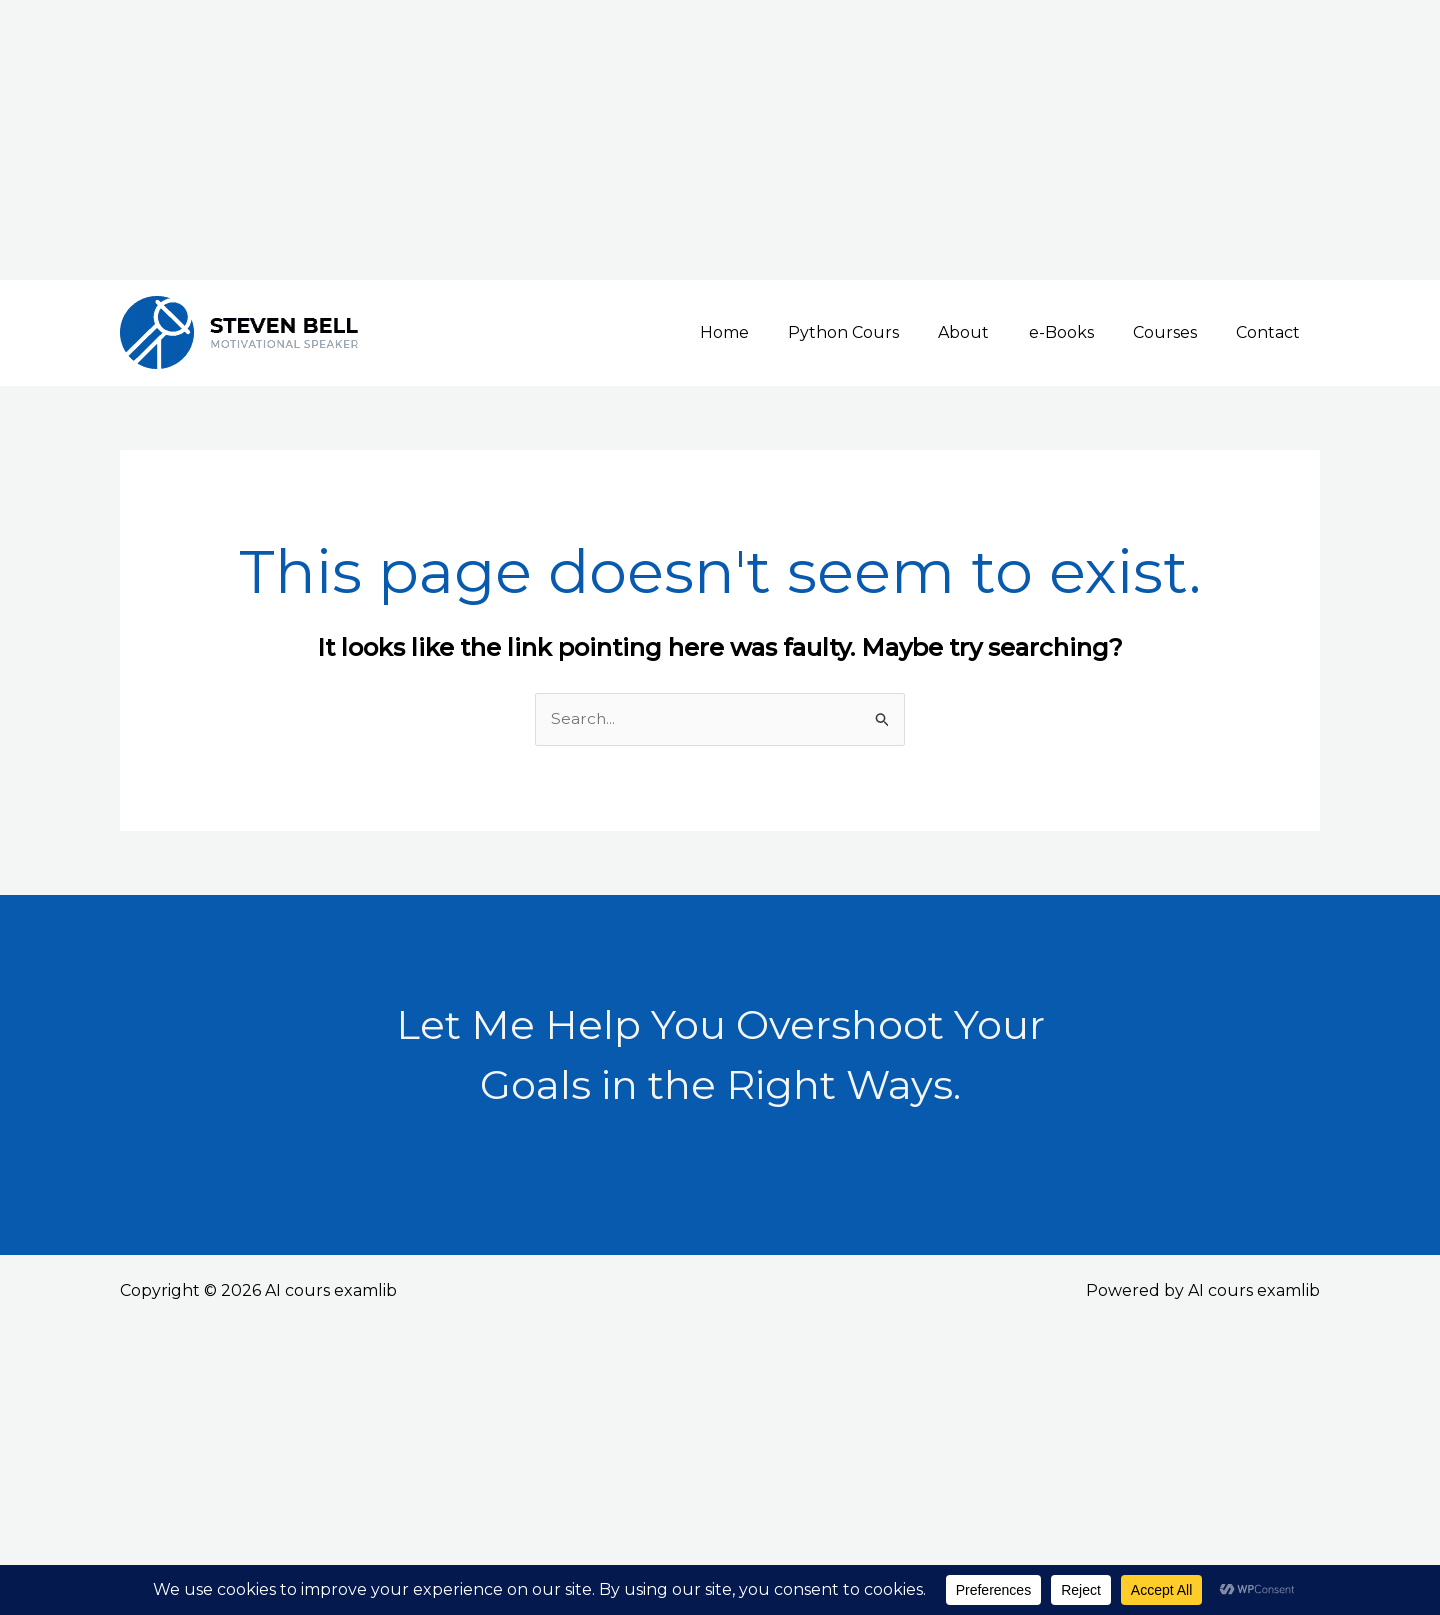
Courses (1176, 332)
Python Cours (876, 332)
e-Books (1079, 332)
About (989, 332)
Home (764, 332)
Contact (1272, 332)
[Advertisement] (600, 140)
